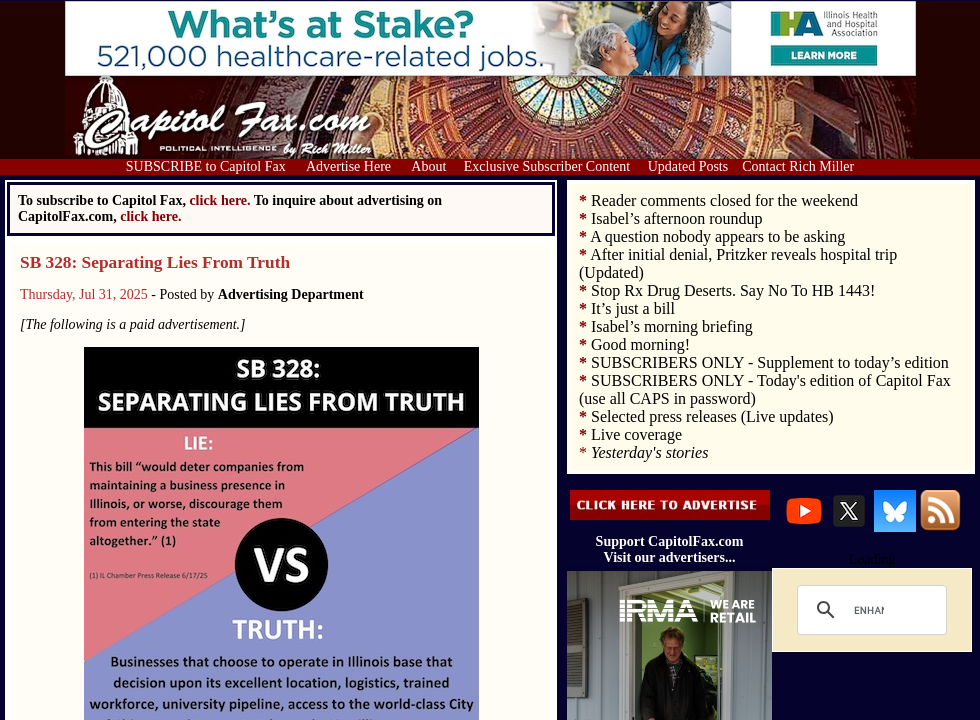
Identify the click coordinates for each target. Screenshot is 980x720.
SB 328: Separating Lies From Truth (155, 262)
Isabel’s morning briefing (672, 326)
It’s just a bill (633, 308)
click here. (150, 216)
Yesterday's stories (649, 452)
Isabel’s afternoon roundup (677, 218)
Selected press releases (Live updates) (712, 416)
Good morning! (640, 344)
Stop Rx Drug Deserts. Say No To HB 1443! (733, 290)
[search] (869, 610)
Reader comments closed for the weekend (724, 200)
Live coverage (636, 434)
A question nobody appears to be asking (717, 236)
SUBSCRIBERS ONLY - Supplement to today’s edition (770, 362)
